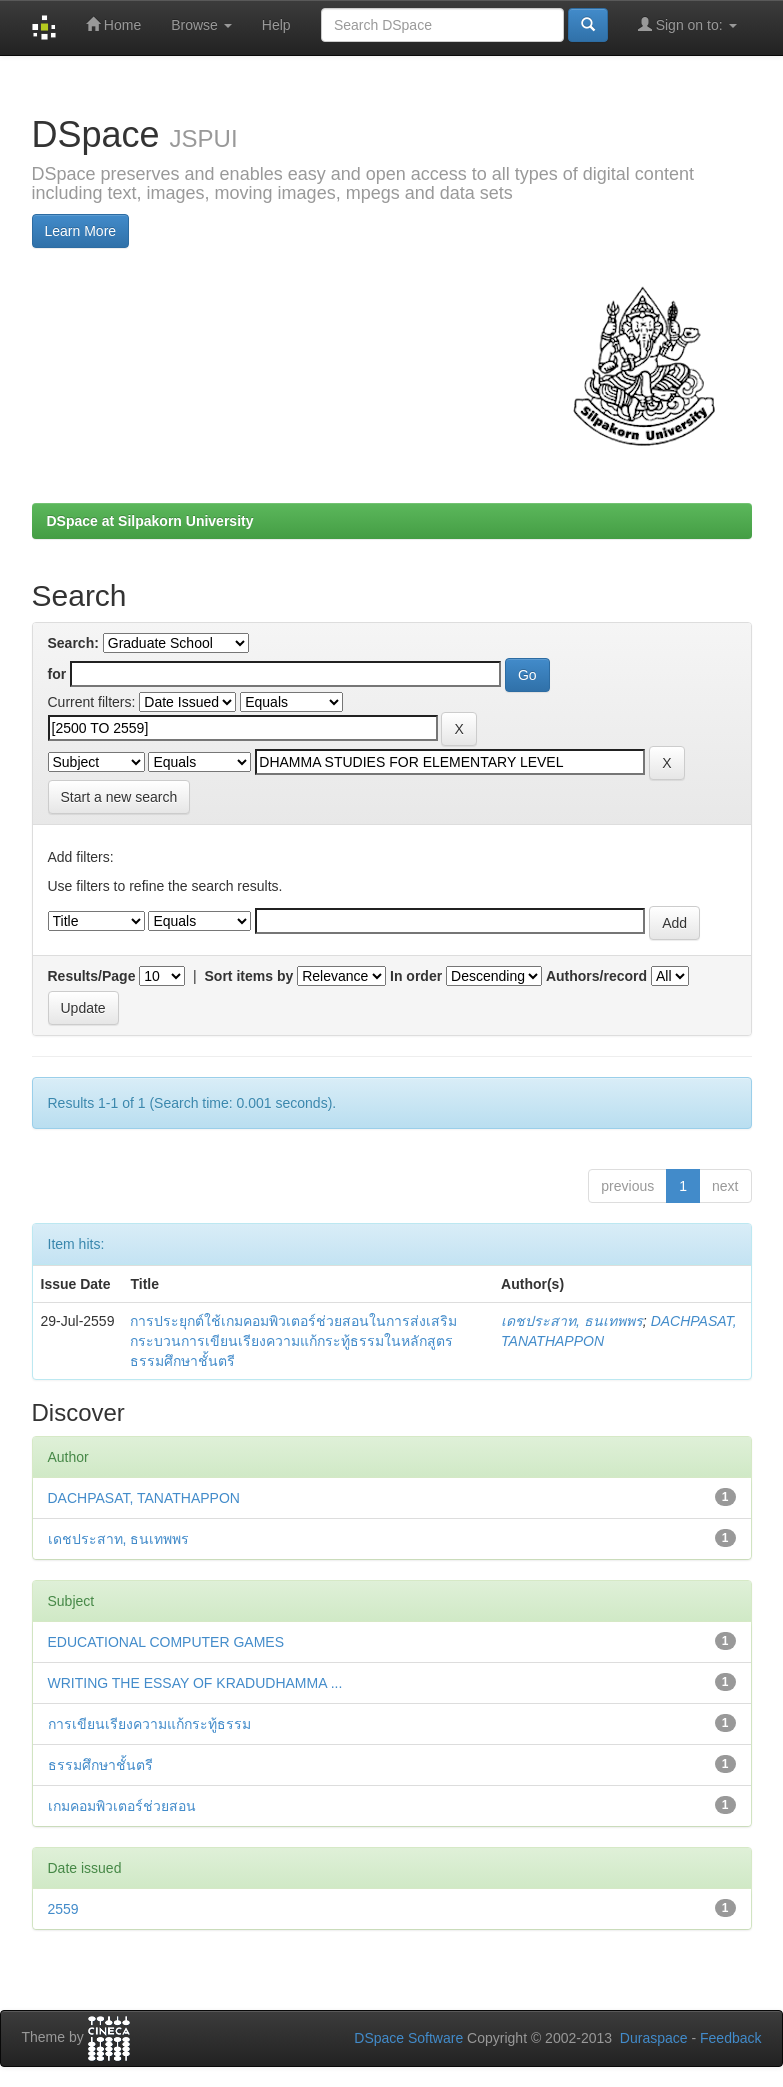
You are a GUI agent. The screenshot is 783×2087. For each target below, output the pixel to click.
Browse (201, 25)
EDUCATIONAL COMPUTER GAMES (166, 1642)
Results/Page (92, 976)
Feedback (730, 2038)
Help (276, 25)
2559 (63, 1909)
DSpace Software (408, 2038)
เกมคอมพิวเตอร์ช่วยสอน (122, 1806)
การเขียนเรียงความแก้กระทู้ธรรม (149, 1724)
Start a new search (119, 797)
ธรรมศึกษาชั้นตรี (100, 1765)
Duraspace (654, 2038)
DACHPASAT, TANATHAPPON (144, 1498)
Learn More (81, 231)
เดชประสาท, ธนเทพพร (572, 1321)
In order (416, 976)
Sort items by (249, 976)
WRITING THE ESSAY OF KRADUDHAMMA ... (195, 1683)
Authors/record (596, 976)
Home (113, 24)
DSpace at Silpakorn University (150, 521)
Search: (73, 643)
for (57, 674)
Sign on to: (687, 24)
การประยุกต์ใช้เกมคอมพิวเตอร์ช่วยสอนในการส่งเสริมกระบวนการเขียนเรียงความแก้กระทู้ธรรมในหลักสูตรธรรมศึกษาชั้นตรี (293, 1341)
